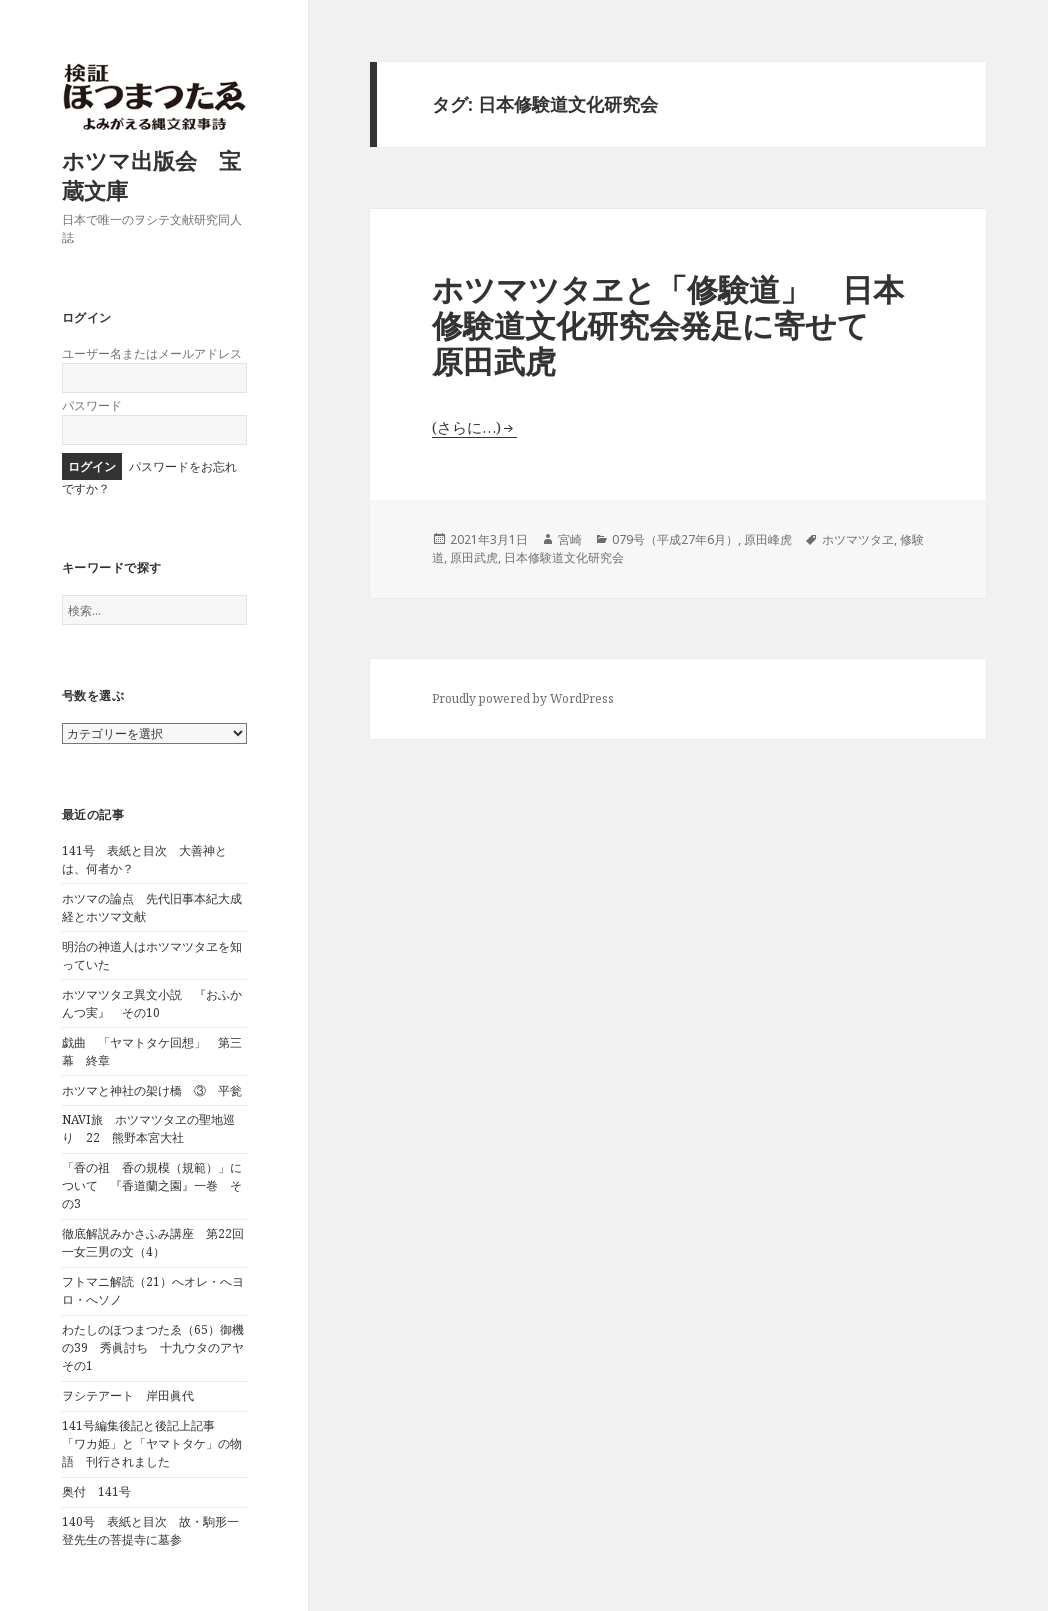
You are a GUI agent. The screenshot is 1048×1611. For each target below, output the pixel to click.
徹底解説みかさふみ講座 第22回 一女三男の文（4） (159, 1242)
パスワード (92, 405)
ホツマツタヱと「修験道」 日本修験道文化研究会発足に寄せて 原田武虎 (668, 325)
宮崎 (570, 539)
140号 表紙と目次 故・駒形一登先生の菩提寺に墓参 (150, 1530)
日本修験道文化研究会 (564, 557)
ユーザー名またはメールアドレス (152, 353)
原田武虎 (474, 557)
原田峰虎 (768, 539)
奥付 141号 (96, 1491)
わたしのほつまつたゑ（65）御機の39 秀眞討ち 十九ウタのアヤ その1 (159, 1347)
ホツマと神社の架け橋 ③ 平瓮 (152, 1090)
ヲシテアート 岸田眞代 (128, 1395)
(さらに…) (466, 427)
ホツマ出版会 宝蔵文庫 (151, 175)
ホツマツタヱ (858, 539)
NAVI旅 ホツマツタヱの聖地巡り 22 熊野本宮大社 (148, 1128)
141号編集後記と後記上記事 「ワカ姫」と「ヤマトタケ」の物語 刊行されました (152, 1443)
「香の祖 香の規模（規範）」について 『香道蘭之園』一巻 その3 (152, 1185)
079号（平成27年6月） (675, 539)
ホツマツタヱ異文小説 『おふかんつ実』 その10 (152, 1003)
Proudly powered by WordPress (523, 698)
